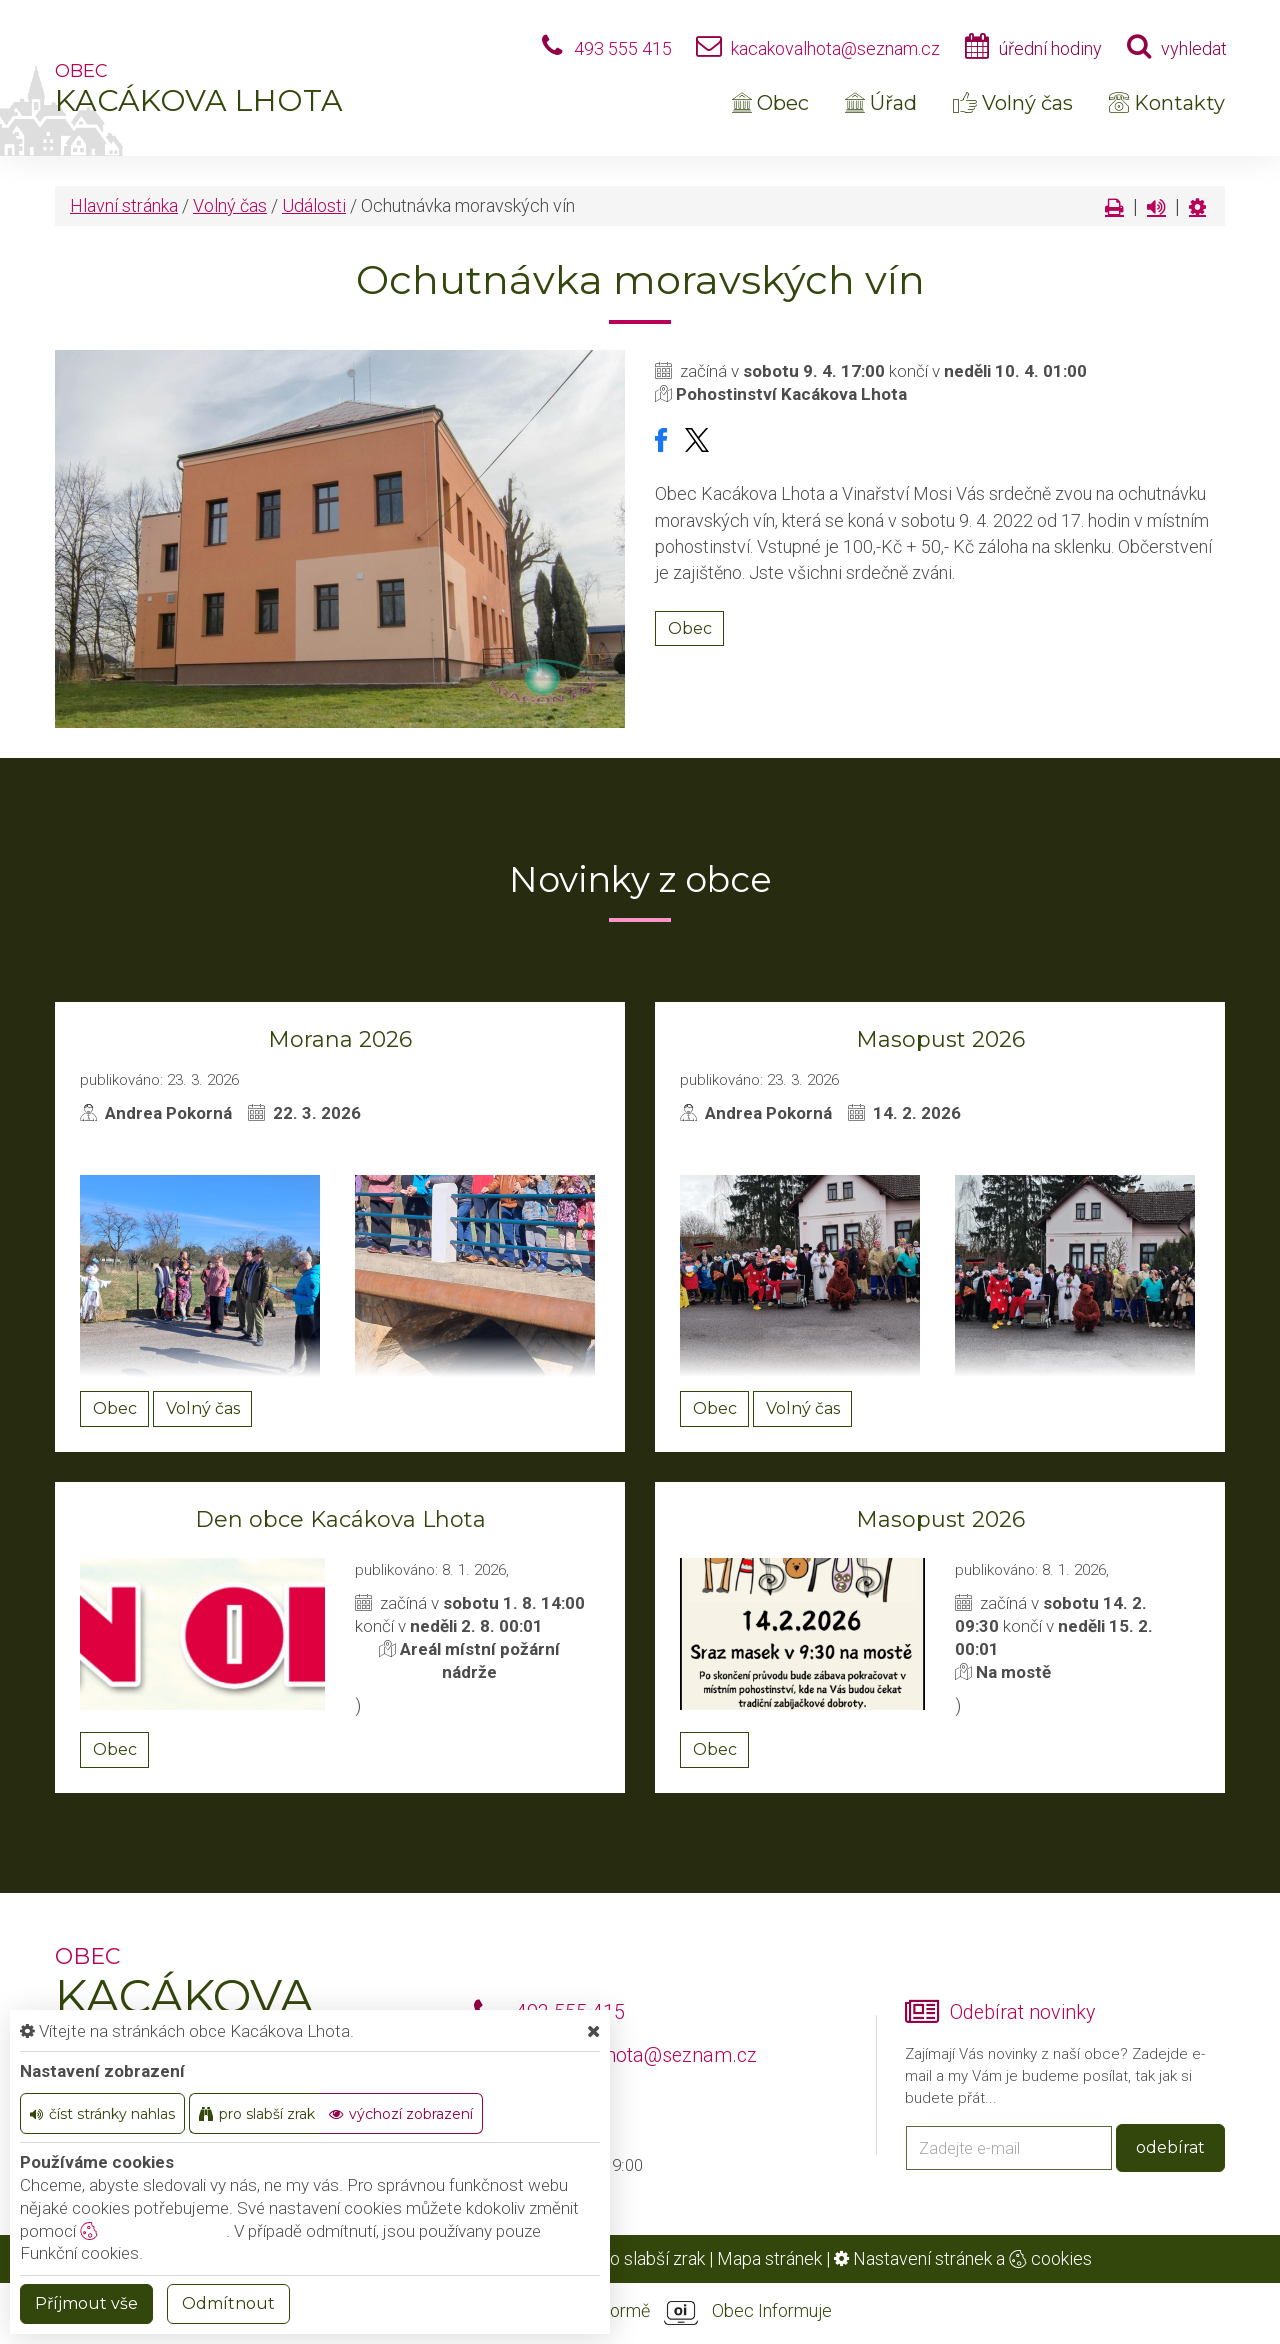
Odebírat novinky (1022, 2012)
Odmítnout (228, 2303)
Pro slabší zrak (648, 2258)
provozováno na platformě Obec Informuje (640, 2312)
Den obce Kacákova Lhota (340, 1519)
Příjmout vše (86, 2303)
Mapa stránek (769, 2258)
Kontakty (1167, 103)
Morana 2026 (340, 1039)
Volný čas (1013, 103)
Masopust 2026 (940, 1039)
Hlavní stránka (124, 205)
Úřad (881, 103)
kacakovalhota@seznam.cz (835, 48)
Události (314, 205)
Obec (770, 103)
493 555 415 (623, 48)
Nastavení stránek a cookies (963, 2258)
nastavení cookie (153, 2231)
